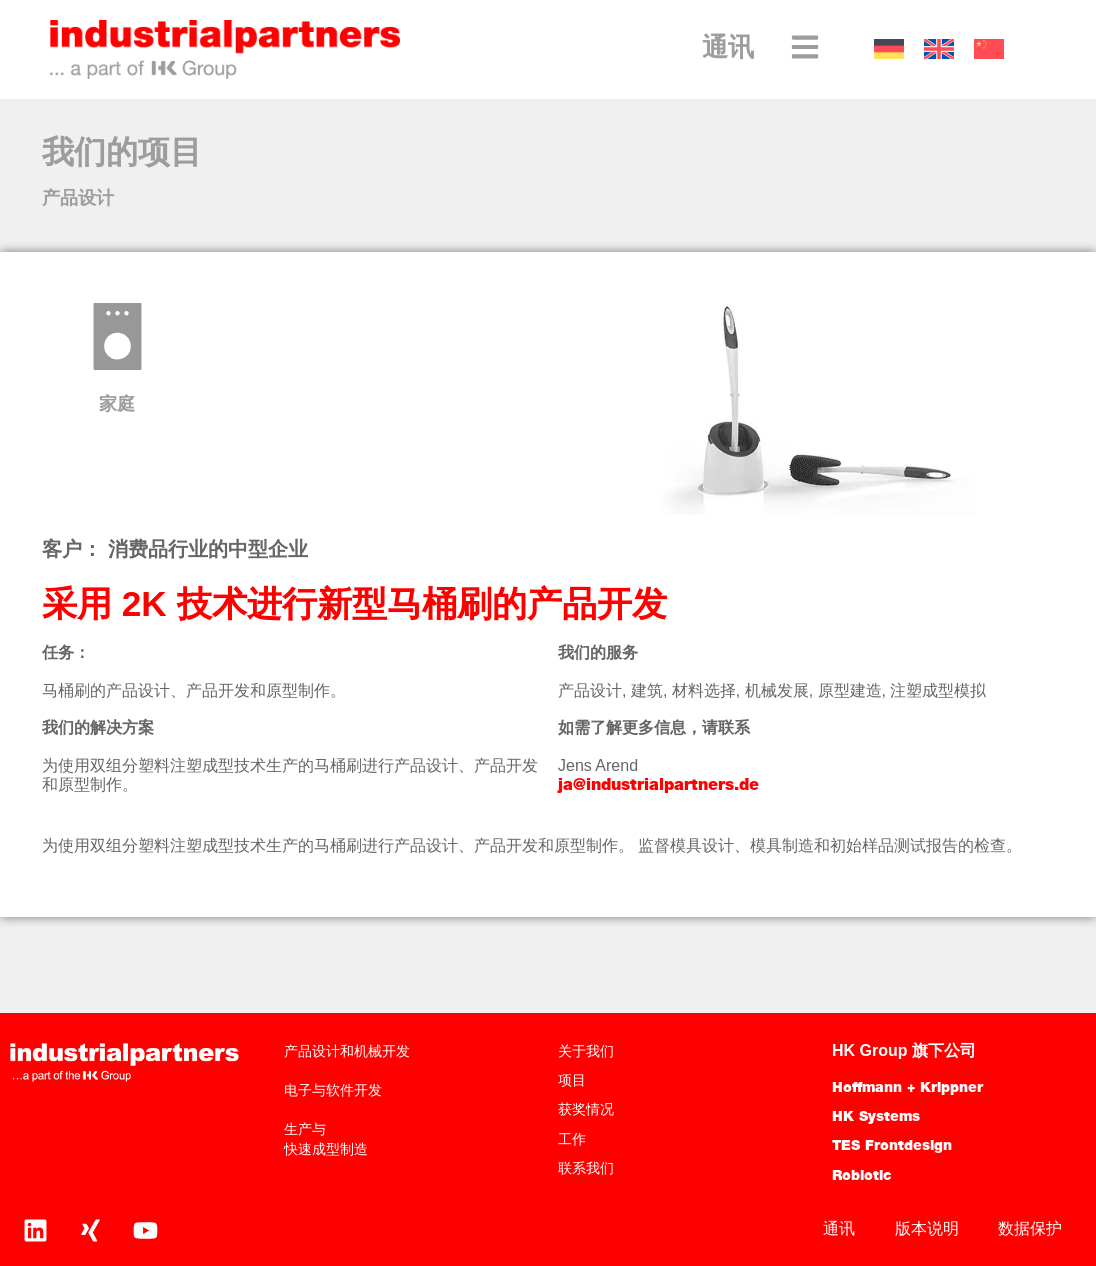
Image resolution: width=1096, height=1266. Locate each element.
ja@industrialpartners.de (658, 786)
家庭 (117, 405)
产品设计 (78, 199)
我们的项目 (122, 155)
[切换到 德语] (889, 49)
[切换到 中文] (989, 49)
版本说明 (926, 1228)
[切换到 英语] (939, 49)
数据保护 (1030, 1228)
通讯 (728, 49)
